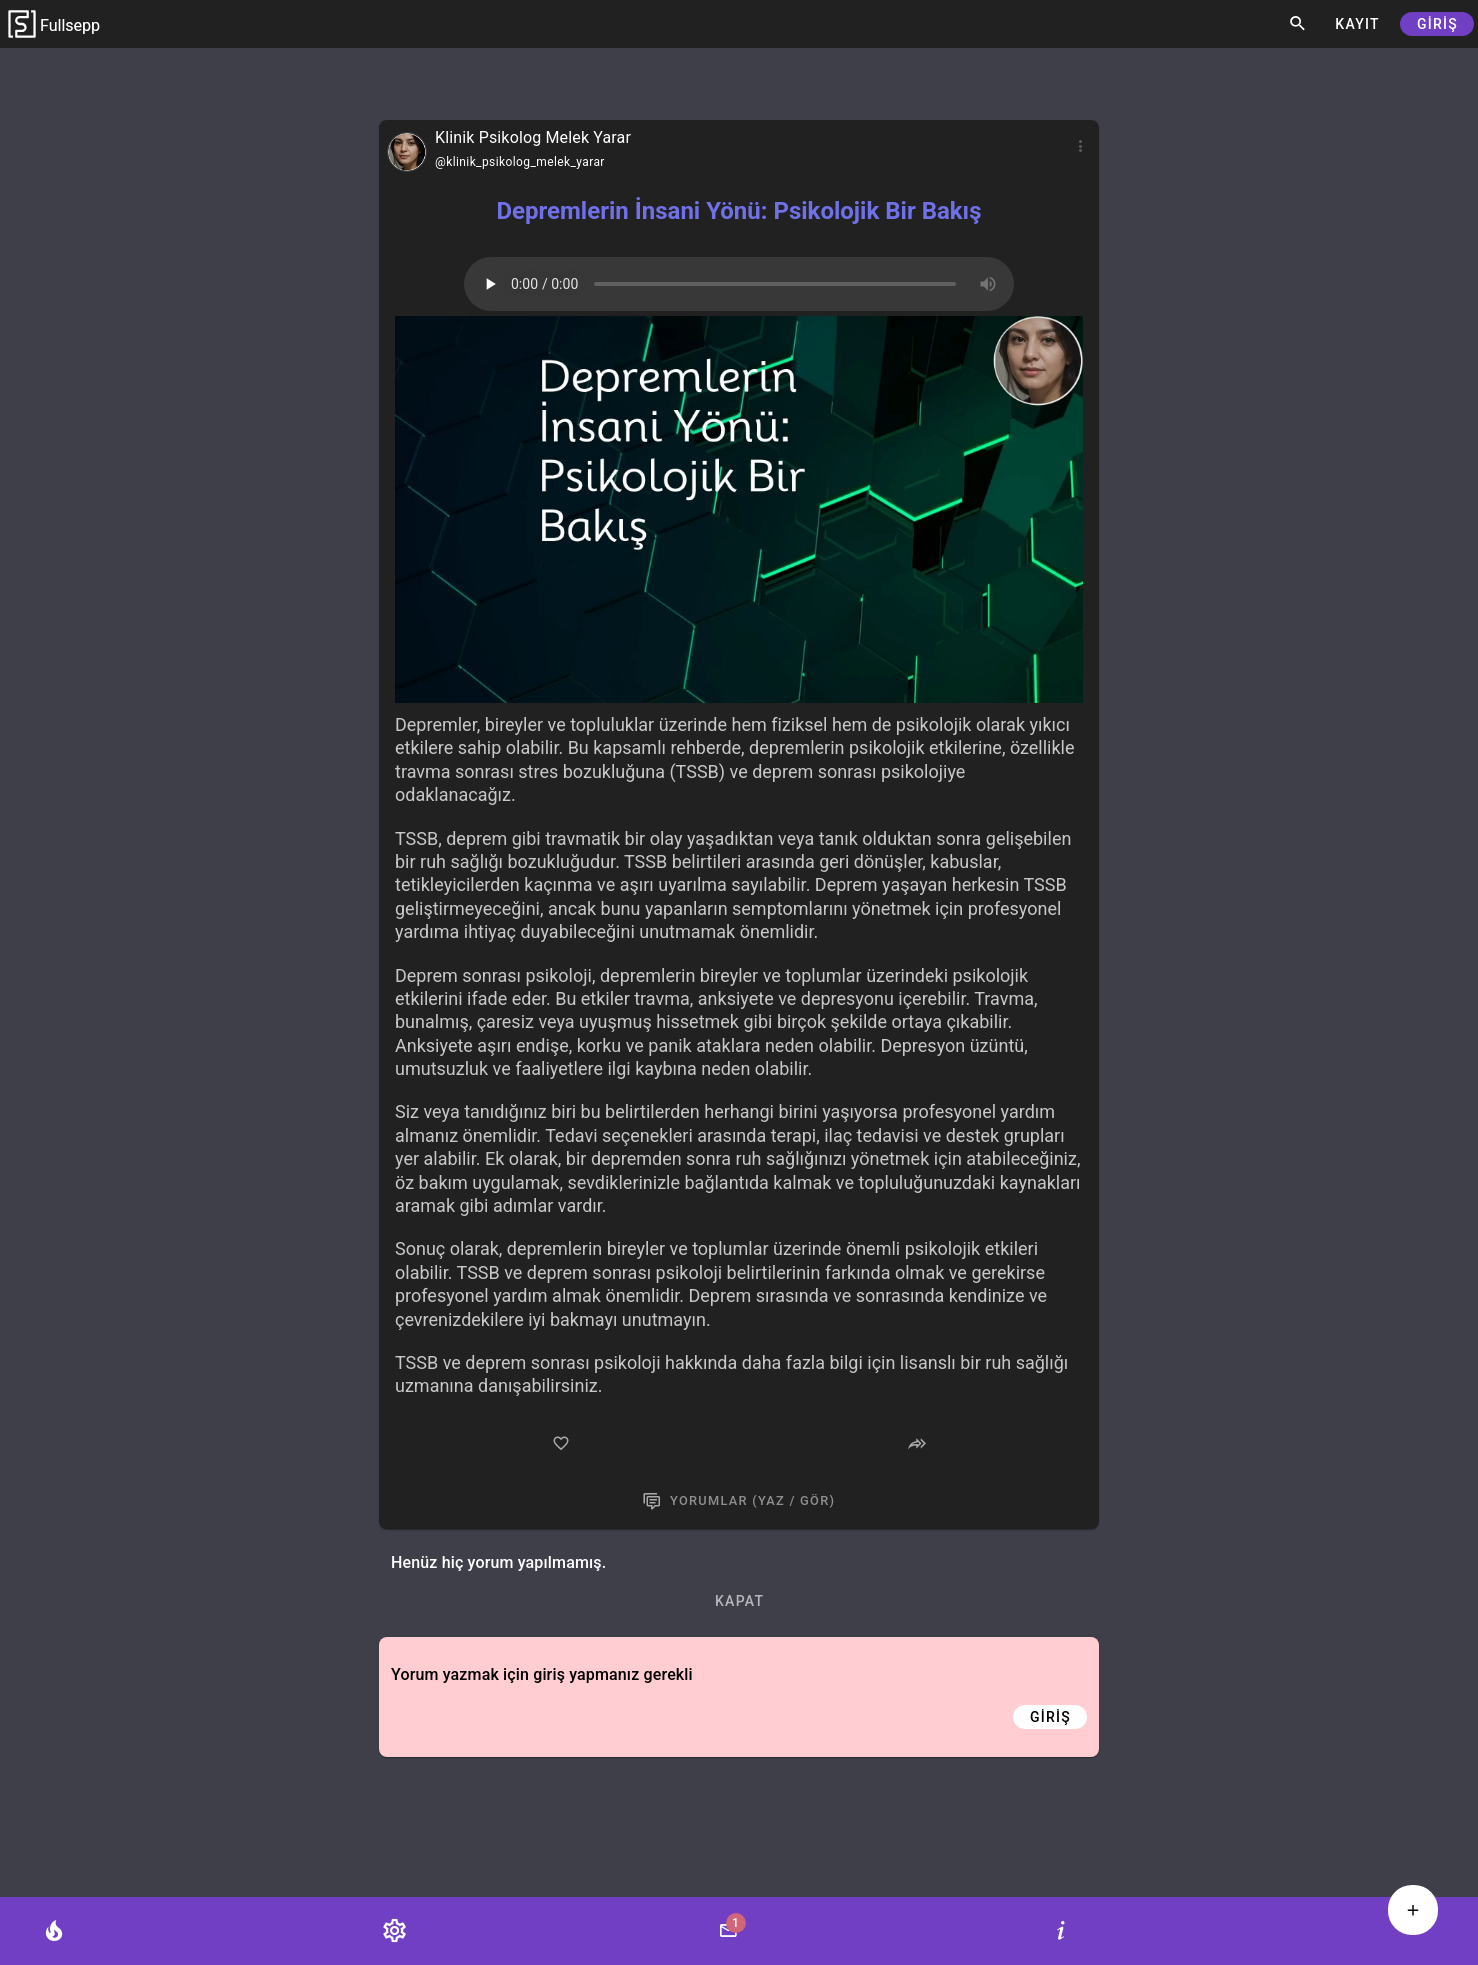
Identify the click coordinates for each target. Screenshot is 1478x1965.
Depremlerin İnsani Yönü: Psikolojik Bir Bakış (738, 211)
